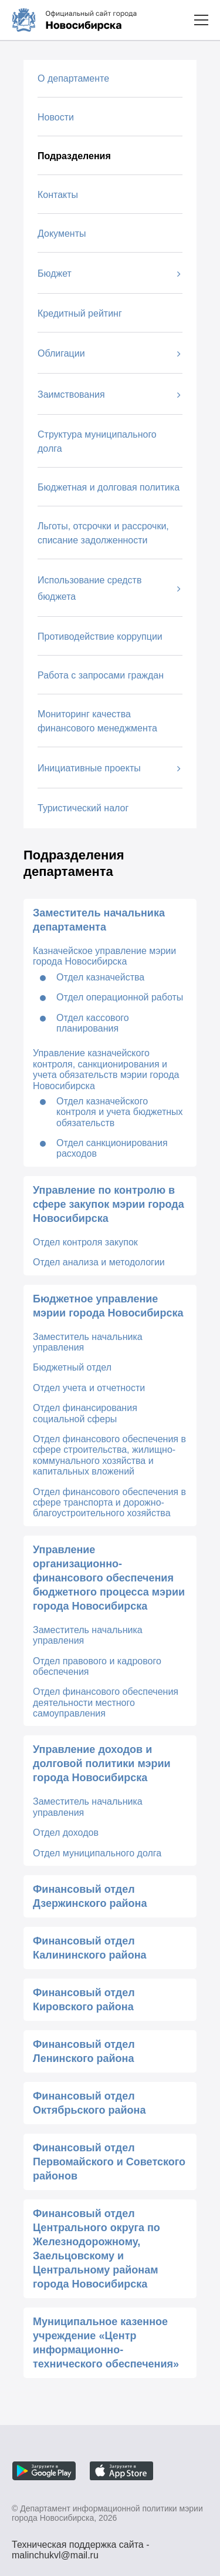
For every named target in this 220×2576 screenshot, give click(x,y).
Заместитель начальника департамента (99, 920)
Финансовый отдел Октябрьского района (89, 2103)
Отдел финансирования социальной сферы (85, 1413)
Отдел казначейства (100, 977)
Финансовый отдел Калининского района (90, 1948)
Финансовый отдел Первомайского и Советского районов (109, 2162)
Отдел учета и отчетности (89, 1388)
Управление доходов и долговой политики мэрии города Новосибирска (102, 1764)
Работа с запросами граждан (101, 675)
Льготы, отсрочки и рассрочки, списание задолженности (103, 533)
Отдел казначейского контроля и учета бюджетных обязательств (119, 1112)
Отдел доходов (66, 1833)
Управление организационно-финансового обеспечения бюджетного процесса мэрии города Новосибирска (109, 1578)
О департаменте (73, 78)
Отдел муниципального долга (97, 1853)
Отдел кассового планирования (92, 1023)
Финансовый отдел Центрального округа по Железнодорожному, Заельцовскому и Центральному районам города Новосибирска (96, 2249)
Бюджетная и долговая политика (109, 487)
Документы (62, 234)
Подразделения (74, 156)
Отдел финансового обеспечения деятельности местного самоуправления (105, 1702)
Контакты (58, 195)
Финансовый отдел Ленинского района (84, 2051)
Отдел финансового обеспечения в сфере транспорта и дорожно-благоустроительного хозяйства (109, 1503)
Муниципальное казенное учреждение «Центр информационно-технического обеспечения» (106, 2343)
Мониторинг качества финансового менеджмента (97, 721)
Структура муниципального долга (97, 441)
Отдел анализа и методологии (99, 1262)
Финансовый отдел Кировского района (84, 2000)
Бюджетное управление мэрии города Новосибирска (108, 1306)
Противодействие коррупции (100, 637)
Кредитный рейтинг (80, 313)
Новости (56, 117)
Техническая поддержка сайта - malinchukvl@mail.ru (81, 2546)
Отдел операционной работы (119, 997)
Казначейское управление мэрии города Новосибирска (104, 956)
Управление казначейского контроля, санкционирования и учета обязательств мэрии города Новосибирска (106, 1069)
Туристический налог (83, 808)
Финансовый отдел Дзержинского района (90, 1896)
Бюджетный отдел (72, 1367)
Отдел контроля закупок (85, 1242)
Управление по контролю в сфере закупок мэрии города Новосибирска (108, 1204)
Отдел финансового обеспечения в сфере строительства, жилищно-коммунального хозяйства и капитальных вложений (109, 1455)
